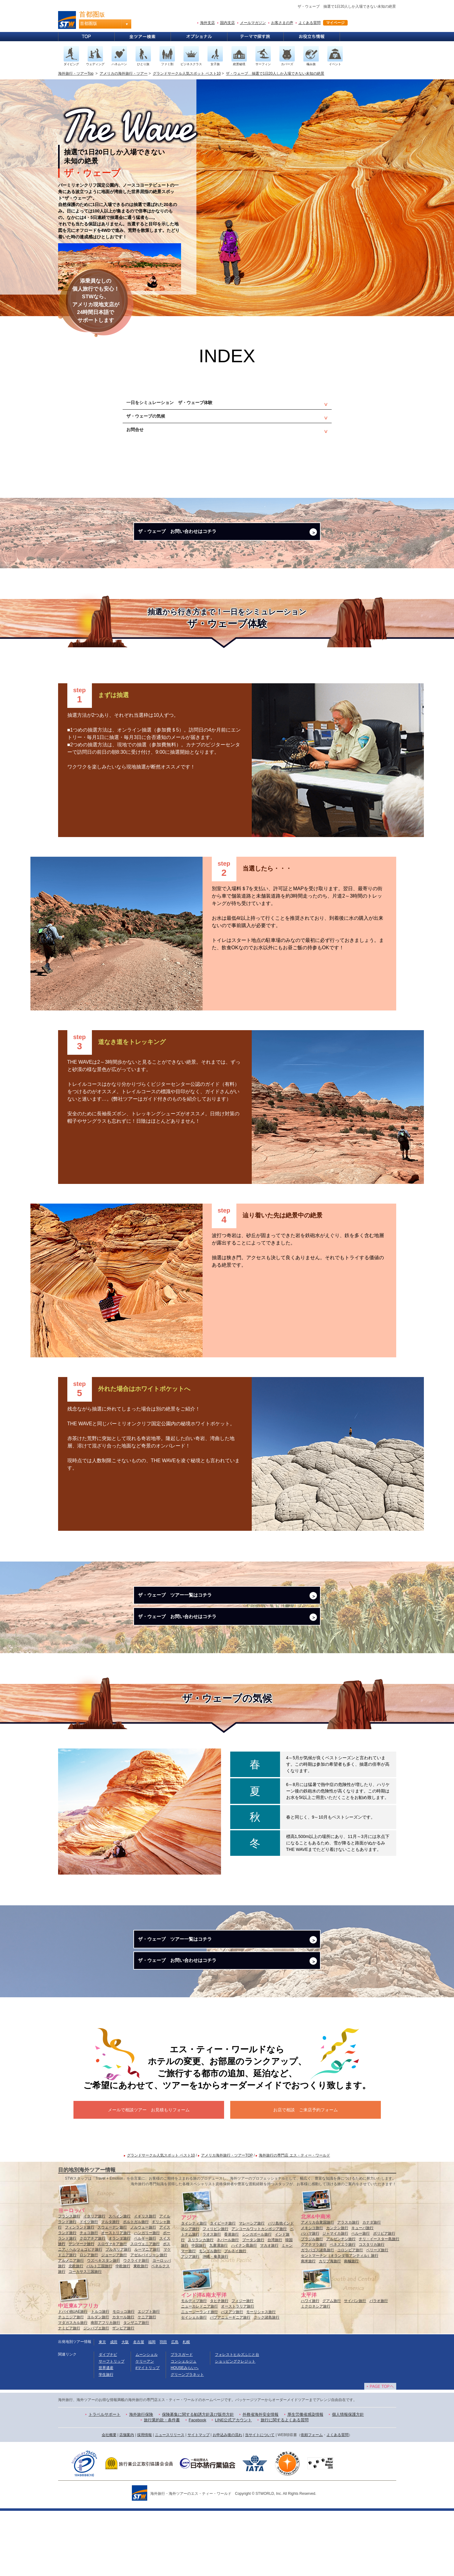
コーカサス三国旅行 (85, 2337)
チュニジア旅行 (71, 2382)
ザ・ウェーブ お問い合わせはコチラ (190, 549)
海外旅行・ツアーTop (75, 73)
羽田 (163, 2407)
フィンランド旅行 (79, 2292)
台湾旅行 (274, 2305)
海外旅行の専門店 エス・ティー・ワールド (294, 2220)
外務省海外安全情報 (260, 2479)
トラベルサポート (104, 2479)
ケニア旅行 (147, 2382)
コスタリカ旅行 (372, 2310)
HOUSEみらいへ (185, 2433)
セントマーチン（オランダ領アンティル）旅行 (339, 2321)
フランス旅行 (69, 2281)
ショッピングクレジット (235, 2426)
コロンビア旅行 (350, 2315)
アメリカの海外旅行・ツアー (124, 73)
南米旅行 (308, 2326)
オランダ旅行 (120, 2303)
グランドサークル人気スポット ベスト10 (187, 73)
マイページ (335, 23)
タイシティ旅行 (194, 2288)
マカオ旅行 (269, 2310)
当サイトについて (259, 2500)
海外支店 (207, 23)
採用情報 (144, 2500)
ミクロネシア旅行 (315, 2371)
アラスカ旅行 (348, 2287)
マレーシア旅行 (252, 2288)
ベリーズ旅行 (377, 2315)
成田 (113, 2407)
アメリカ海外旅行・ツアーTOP (227, 2220)
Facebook (197, 2485)
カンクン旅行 (337, 2293)
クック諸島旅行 (266, 2382)
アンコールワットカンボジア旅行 (259, 2294)
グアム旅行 (331, 2366)
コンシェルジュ (183, 2426)
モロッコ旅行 (124, 2377)
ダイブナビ (108, 2420)
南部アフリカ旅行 (105, 2388)
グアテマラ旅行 (314, 2310)
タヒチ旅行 (219, 2366)
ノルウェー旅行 (143, 2292)
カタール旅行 (123, 2382)
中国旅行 (198, 2310)
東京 (102, 2407)
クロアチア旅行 (92, 2303)
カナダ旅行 (371, 2287)
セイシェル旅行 (194, 2382)
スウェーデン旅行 (112, 2292)
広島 (175, 2407)
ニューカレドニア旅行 (199, 2371)
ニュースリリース (169, 2500)
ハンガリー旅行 (147, 2298)
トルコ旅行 (100, 2377)
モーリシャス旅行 (261, 2377)
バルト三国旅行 (99, 2331)
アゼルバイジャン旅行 (148, 2320)
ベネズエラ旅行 (343, 2310)
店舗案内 (126, 2500)
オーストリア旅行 (116, 2298)
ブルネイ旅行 (235, 2316)
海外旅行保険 (141, 2479)
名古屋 (138, 2407)
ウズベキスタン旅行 (103, 2326)
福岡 (152, 2407)
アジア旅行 (190, 2322)
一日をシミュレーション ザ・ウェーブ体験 (184, 405)
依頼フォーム (312, 2500)
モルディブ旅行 (194, 2366)
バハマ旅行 (310, 2298)
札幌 (186, 2407)
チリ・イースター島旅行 (379, 2304)
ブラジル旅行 (312, 2304)
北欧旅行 (76, 2331)
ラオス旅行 (212, 2299)
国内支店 (227, 23)
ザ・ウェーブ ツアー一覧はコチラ (187, 1622)
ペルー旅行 (360, 2298)
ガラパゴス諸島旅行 (317, 2315)
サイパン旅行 (355, 2366)
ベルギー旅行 (145, 2303)
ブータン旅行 (253, 2305)
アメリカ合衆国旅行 (317, 2287)
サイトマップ (199, 2500)
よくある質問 (309, 23)
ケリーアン (145, 2426)
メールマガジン (253, 23)
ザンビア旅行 (123, 2393)
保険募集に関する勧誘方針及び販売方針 (198, 2479)
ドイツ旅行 (89, 2287)
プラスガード (182, 2420)
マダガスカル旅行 (73, 2388)
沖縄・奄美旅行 (215, 2322)
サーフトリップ (111, 2426)
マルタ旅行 (110, 2287)
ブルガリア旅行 (118, 2314)
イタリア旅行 (94, 2281)
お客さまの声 (282, 23)
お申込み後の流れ (227, 2500)
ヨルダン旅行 (98, 2382)
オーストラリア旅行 (237, 2371)
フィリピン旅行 (215, 2294)
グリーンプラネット (187, 2440)
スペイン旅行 (120, 2281)
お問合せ (140, 441)
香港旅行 (231, 2299)
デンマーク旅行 (81, 2309)
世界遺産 (106, 2433)
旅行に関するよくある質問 (285, 2485)
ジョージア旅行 (114, 2320)
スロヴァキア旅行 (112, 2309)
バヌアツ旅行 (232, 2377)
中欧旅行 (123, 2331)
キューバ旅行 (362, 2293)
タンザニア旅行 (136, 2388)
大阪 (125, 2407)
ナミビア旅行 (69, 2393)
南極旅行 (351, 2326)
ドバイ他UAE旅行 (73, 2377)
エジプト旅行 (149, 2377)
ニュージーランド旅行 (199, 2377)
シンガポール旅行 (257, 2299)
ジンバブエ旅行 (96, 2393)
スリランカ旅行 (201, 2305)
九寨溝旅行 (218, 2310)
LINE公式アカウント (233, 2485)
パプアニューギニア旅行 (230, 2382)
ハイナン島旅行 (244, 2310)
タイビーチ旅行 (223, 2288)
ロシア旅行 (89, 2320)
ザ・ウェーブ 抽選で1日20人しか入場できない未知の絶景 (275, 73)
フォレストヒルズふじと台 (237, 2420)
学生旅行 (106, 2440)
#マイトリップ (148, 2433)
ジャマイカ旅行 (335, 2298)
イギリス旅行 (145, 2281)
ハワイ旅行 (310, 2366)
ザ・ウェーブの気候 (154, 423)
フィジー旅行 (242, 2366)
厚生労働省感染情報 (305, 2479)
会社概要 (109, 2500)
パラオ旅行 (378, 2366)
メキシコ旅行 (312, 2293)
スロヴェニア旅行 (145, 2309)
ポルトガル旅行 (136, 2287)
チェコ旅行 (89, 2298)
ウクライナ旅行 (136, 2326)
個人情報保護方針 (348, 2479)
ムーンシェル (147, 2420)
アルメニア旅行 (71, 2326)
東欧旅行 (140, 2331)
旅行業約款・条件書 (162, 2485)
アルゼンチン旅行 (341, 2304)
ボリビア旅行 (384, 2298)
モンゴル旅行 (210, 2316)
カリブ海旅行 (330, 2326)
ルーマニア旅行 (147, 2314)
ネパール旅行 (228, 2305)
